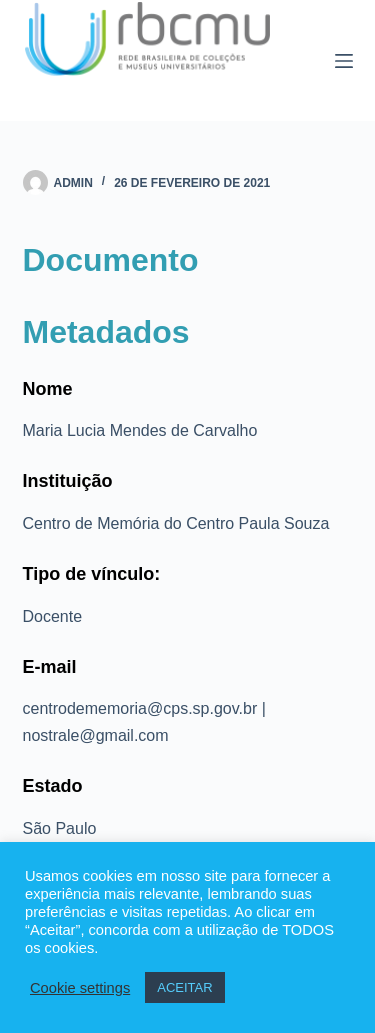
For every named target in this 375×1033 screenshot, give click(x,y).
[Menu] (344, 61)
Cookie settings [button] (80, 988)
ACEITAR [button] (184, 987)
